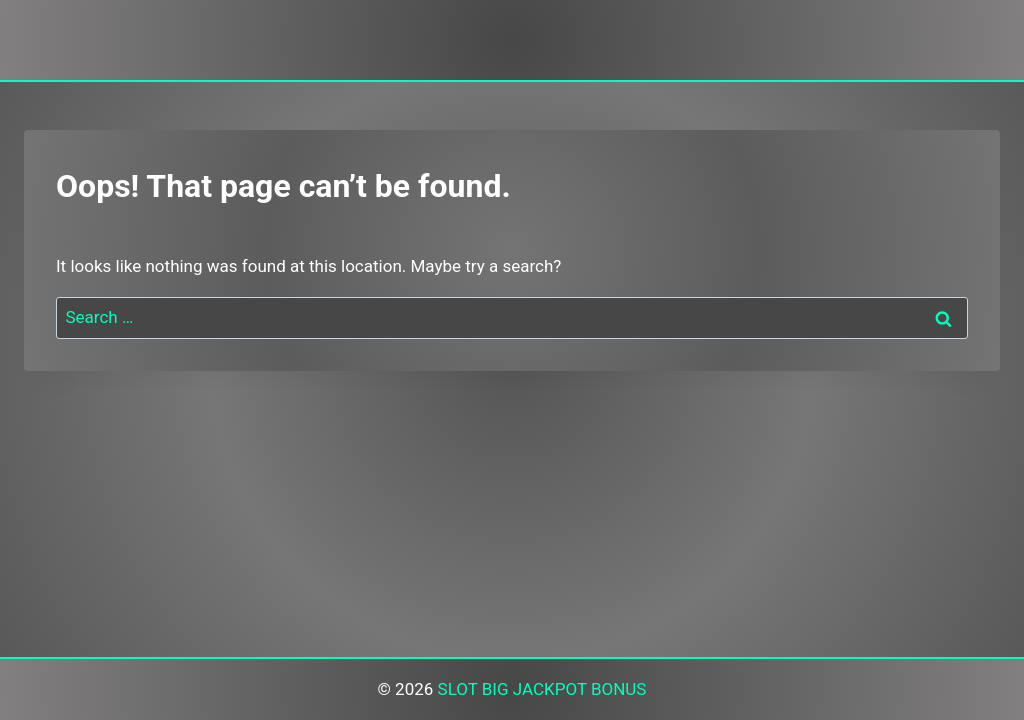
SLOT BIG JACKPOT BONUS (542, 689)
